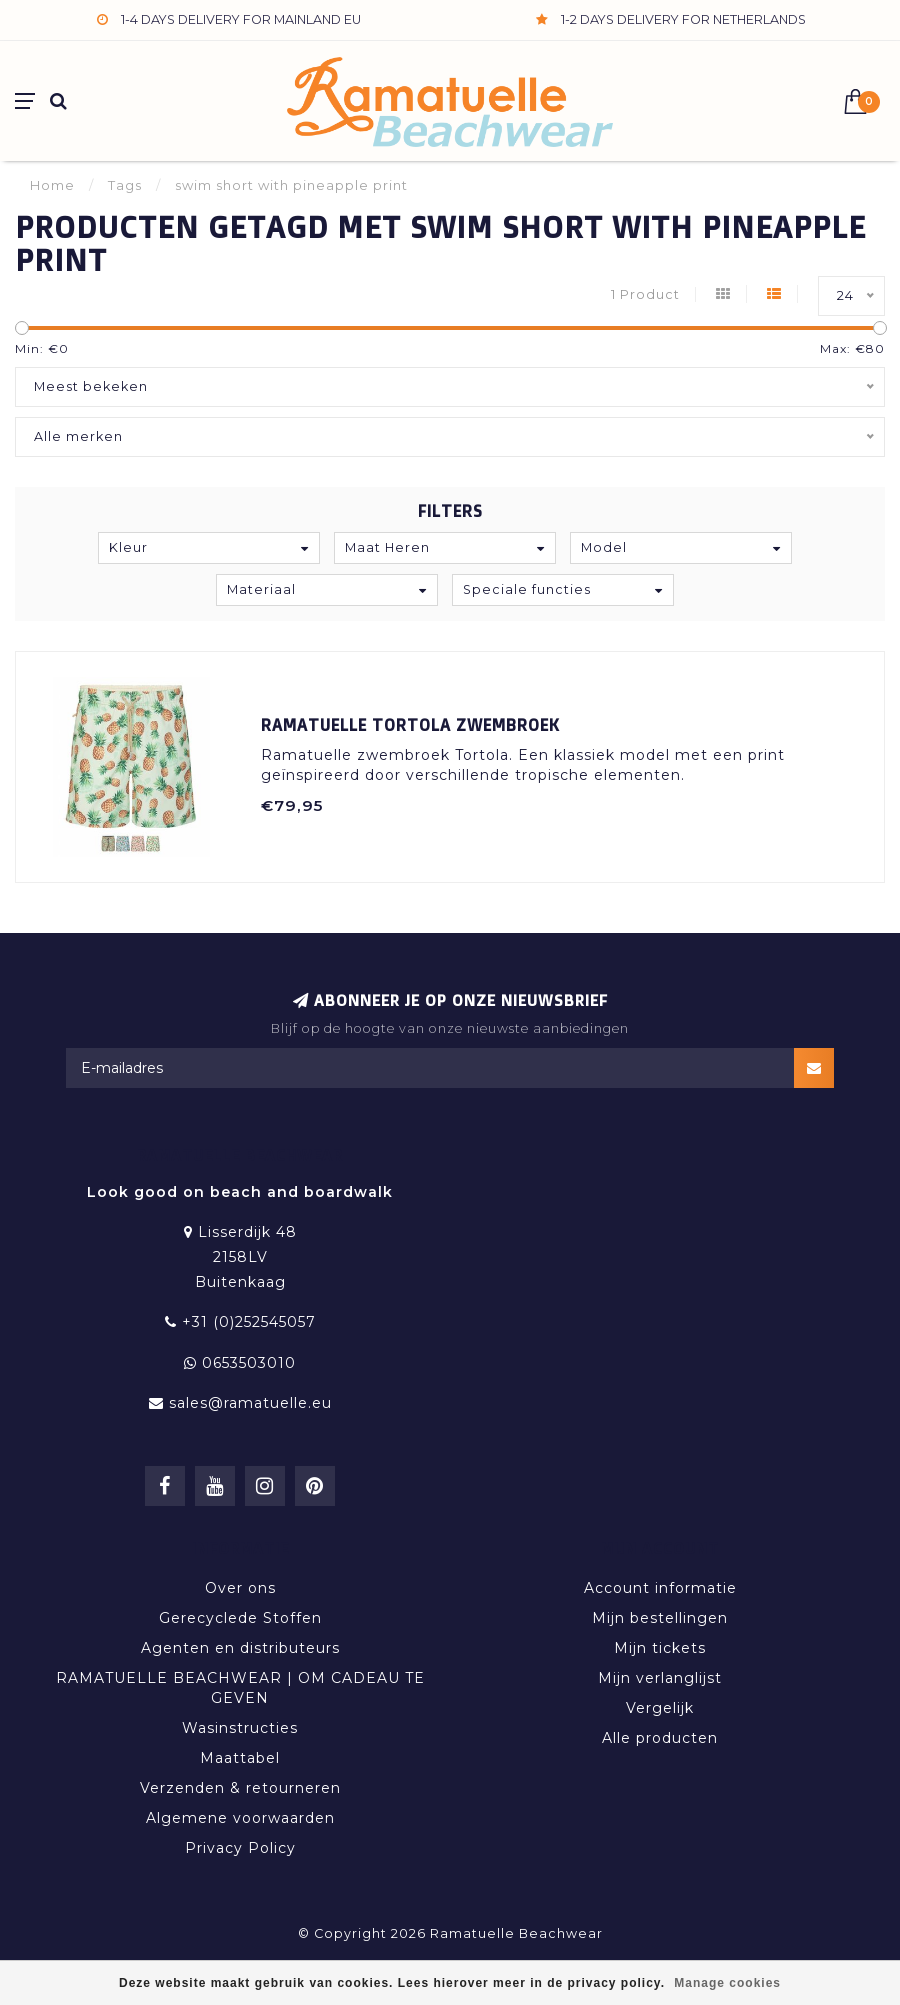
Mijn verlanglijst (660, 1678)
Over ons (240, 1588)
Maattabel (240, 1758)
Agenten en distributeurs (240, 1648)
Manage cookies (727, 1983)
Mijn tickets (660, 1648)
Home (52, 185)
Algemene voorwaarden (240, 1818)
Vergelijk (660, 1708)
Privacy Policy (240, 1848)
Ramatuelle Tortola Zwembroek (410, 725)
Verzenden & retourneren (240, 1788)
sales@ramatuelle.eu (250, 1403)
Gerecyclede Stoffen (240, 1618)
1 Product (645, 294)
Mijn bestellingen (660, 1618)
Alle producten (660, 1738)
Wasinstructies (240, 1728)
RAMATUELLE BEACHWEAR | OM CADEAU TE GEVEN (240, 1688)
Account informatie (660, 1588)
